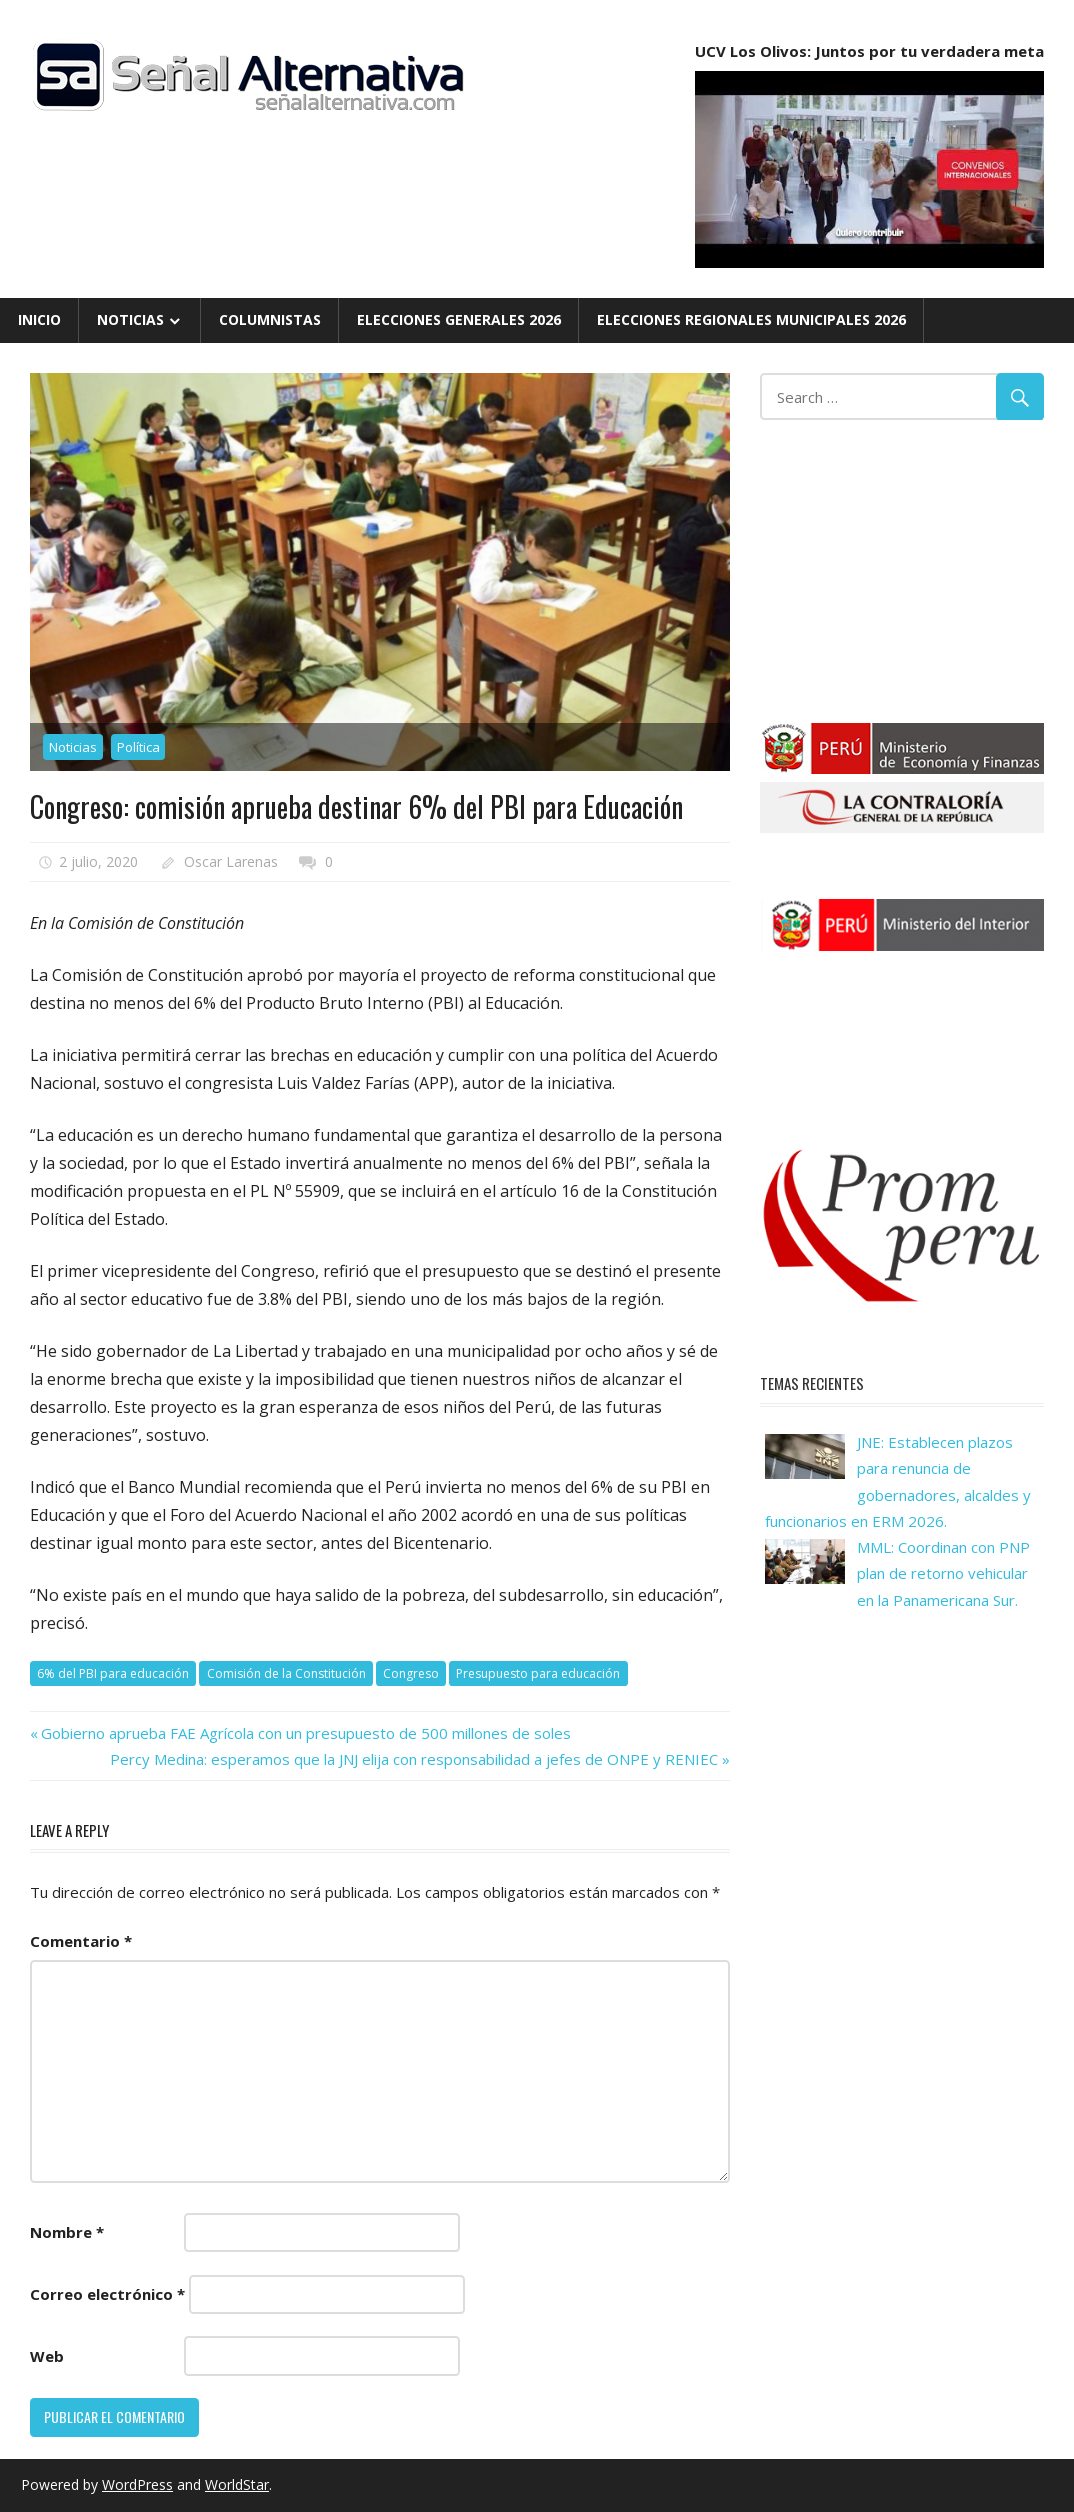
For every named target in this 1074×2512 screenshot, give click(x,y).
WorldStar (237, 2484)
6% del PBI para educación (113, 1673)
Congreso (411, 1673)
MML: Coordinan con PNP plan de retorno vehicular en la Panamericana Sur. (943, 1573)
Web (47, 2356)
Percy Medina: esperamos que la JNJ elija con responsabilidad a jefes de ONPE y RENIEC (414, 1759)
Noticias (130, 319)
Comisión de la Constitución (286, 1673)
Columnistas (270, 319)
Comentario (81, 1941)
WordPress (137, 2484)
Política (138, 747)
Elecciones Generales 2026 (459, 319)
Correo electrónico (107, 2294)
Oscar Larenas (231, 861)
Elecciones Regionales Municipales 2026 (751, 319)
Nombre (67, 2232)
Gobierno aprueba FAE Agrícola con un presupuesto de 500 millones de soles (305, 1733)
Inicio (39, 319)
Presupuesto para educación (538, 1673)
